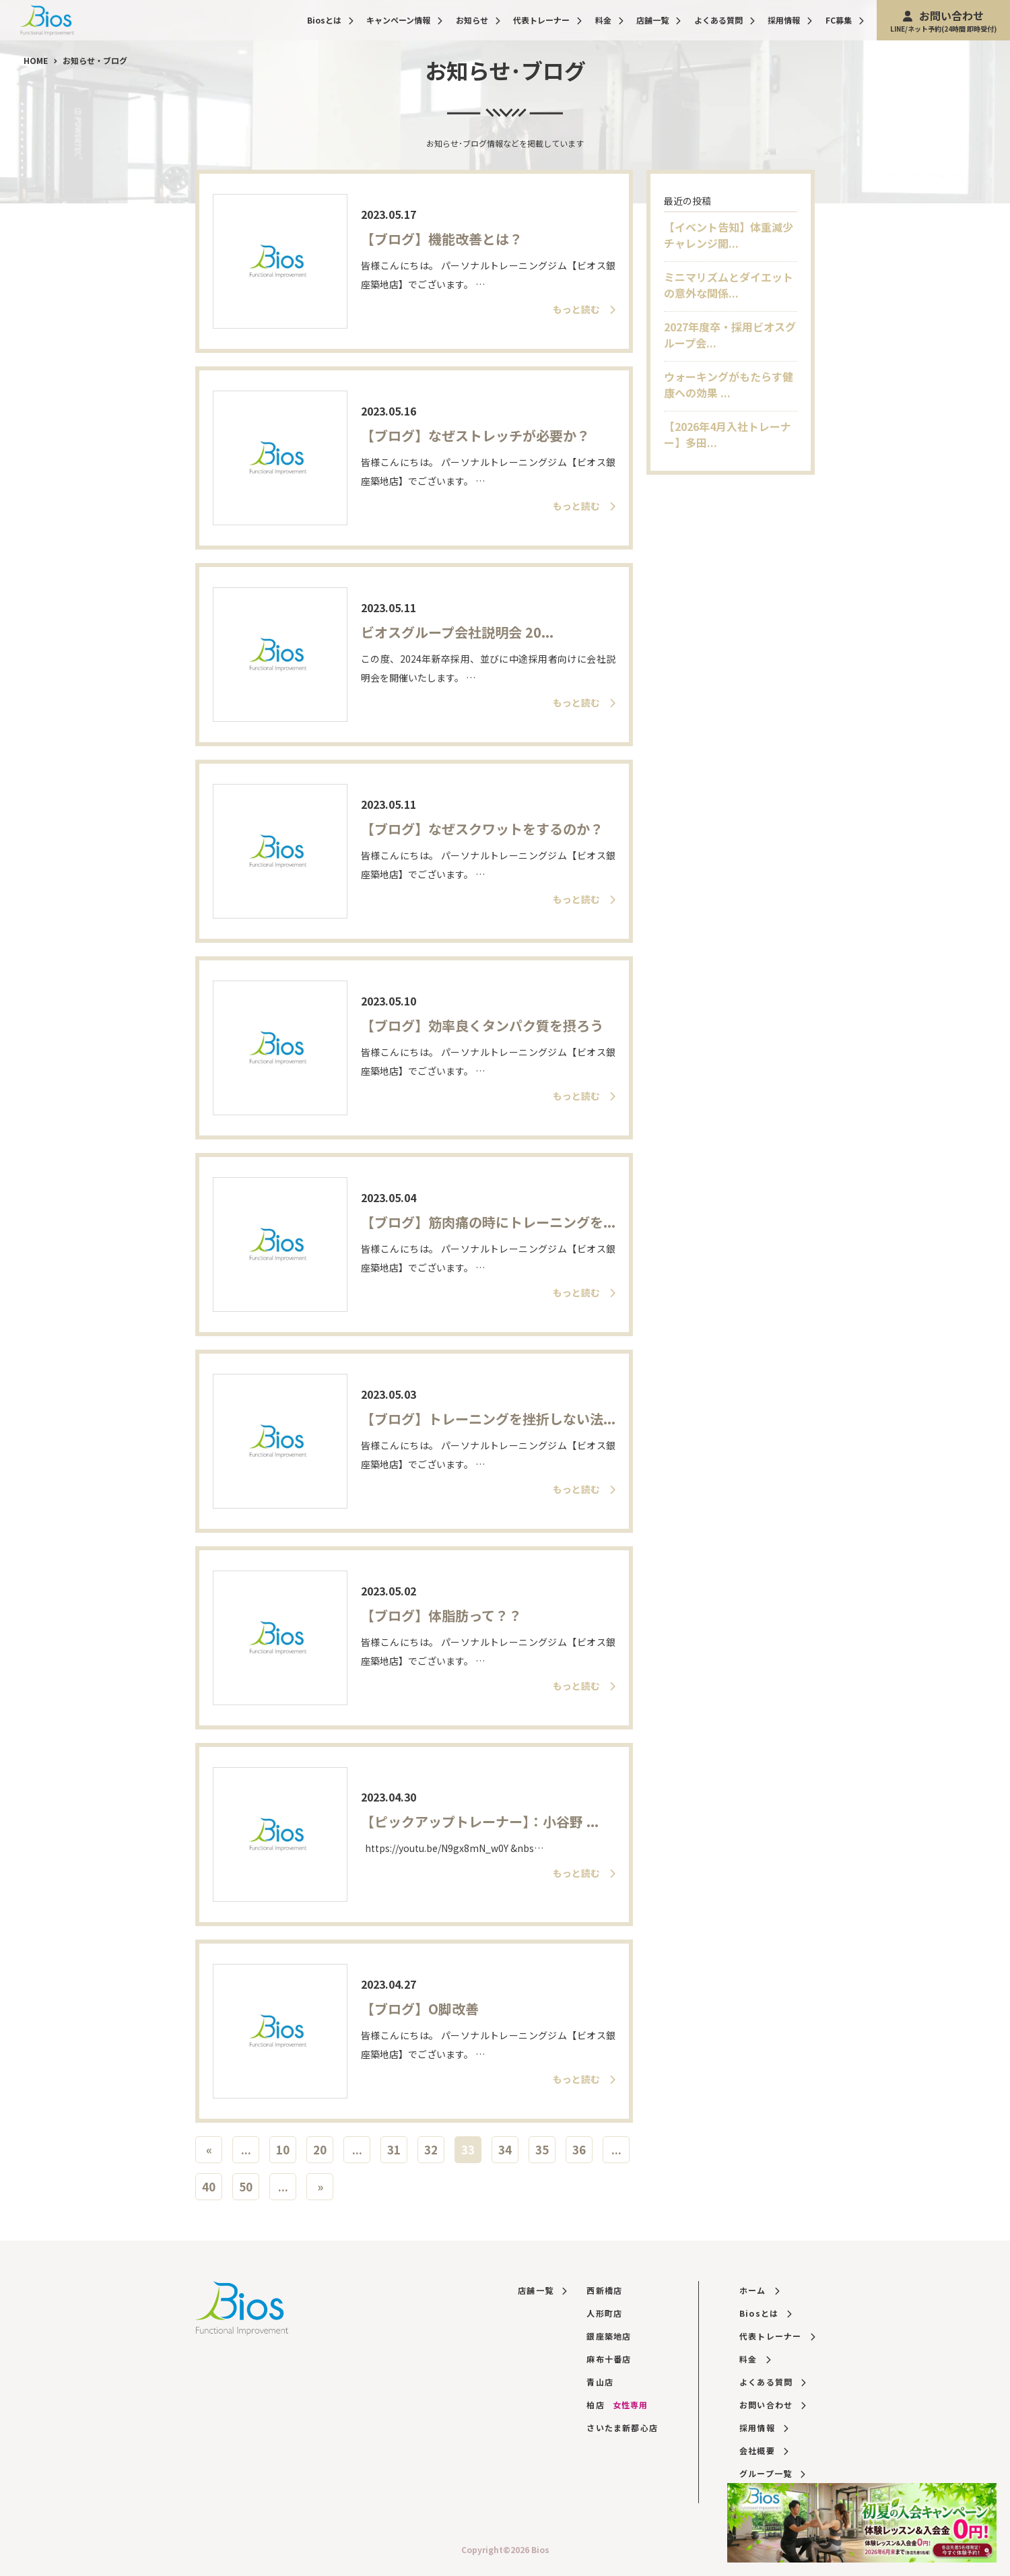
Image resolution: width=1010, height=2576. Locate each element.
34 (505, 2149)
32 (431, 2149)
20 (320, 2149)
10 (283, 2149)
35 (542, 2149)
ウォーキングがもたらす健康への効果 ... (728, 384)
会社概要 (763, 2450)
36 (579, 2149)
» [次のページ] (320, 2186)
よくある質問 (724, 20)
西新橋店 (604, 2290)
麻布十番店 (608, 2359)
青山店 (599, 2381)
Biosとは (330, 20)
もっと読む (584, 309)
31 (394, 2149)
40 (208, 2186)
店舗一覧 (658, 20)
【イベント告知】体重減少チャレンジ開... (728, 235)
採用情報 (790, 20)
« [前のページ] (209, 2149)
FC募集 (845, 20)
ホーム (759, 2290)
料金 (609, 20)
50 (245, 2186)
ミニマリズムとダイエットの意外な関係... (728, 285)
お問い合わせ (943, 20)
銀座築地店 (608, 2336)
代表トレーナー (547, 20)
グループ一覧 (772, 2473)
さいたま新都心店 (622, 2427)
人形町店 (604, 2313)
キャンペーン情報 (404, 20)
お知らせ (478, 20)
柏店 (617, 2404)
